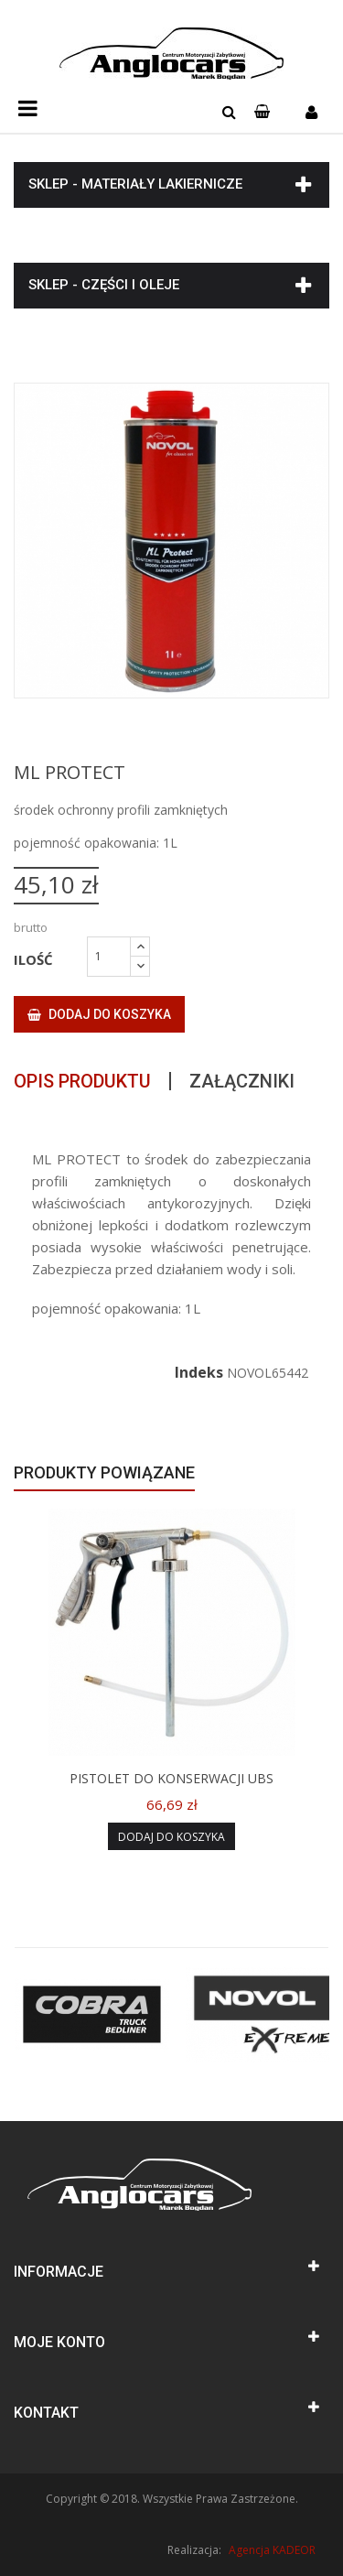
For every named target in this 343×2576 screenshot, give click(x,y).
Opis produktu (82, 1081)
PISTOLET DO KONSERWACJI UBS (171, 1778)
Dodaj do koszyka (99, 1014)
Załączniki (242, 1081)
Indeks (199, 1372)
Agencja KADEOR (272, 2550)
